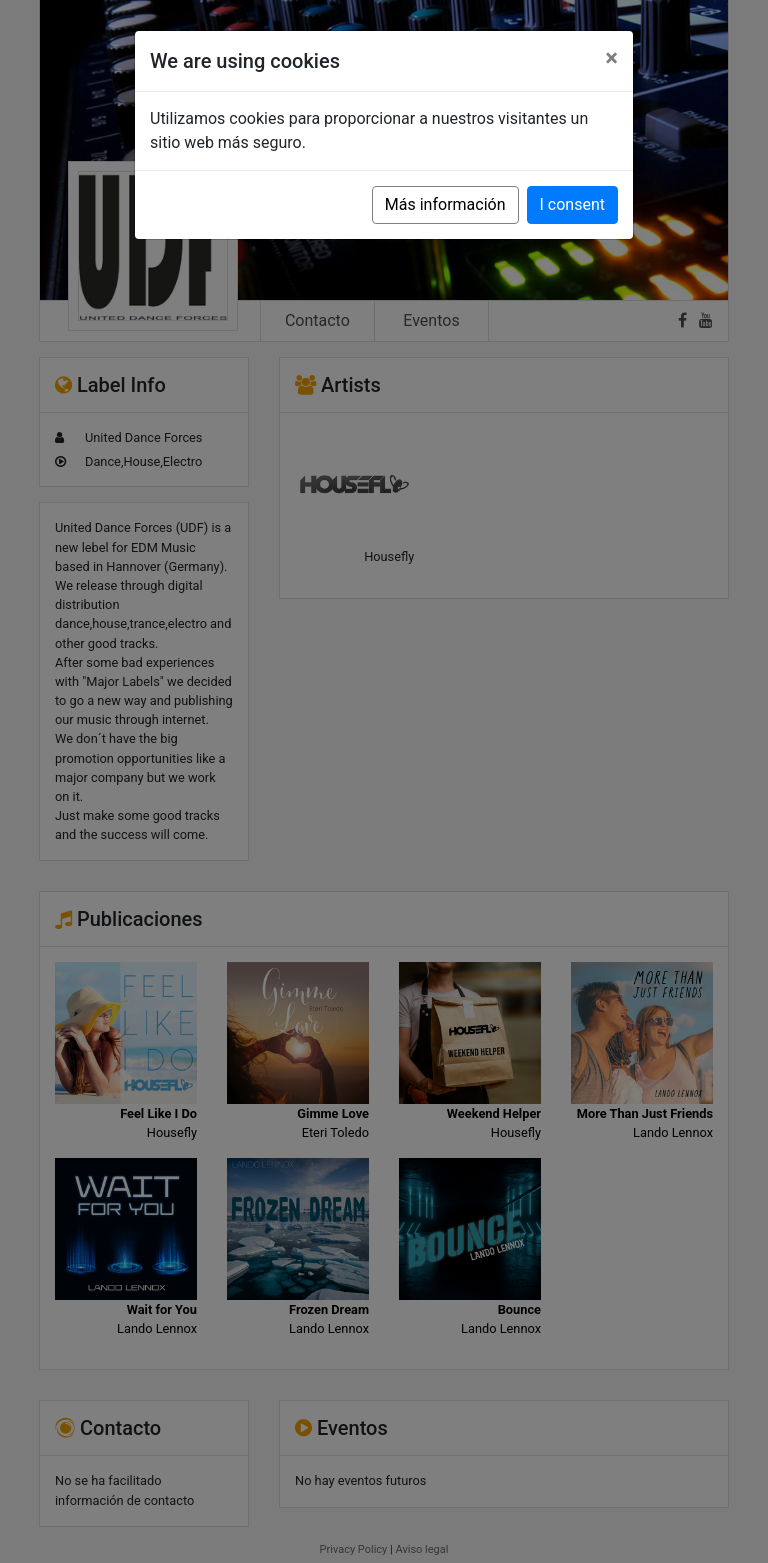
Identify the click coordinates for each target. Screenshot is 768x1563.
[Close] (611, 58)
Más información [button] (445, 204)
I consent (572, 204)
